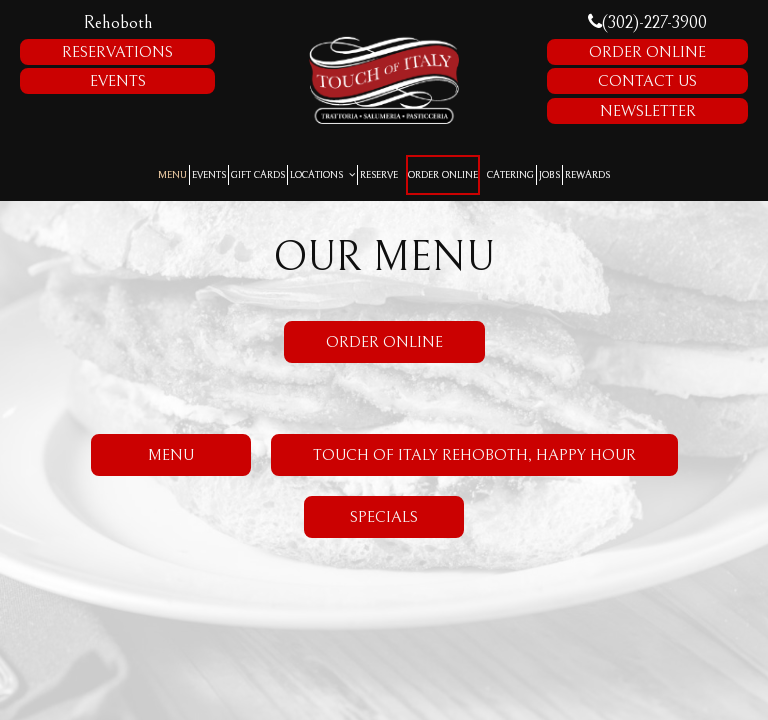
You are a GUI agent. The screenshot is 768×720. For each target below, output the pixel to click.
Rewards (587, 175)
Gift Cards (258, 175)
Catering (510, 175)
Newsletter (648, 111)
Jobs (549, 175)
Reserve (379, 175)
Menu (172, 175)
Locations (322, 175)
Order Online (647, 52)
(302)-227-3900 (647, 22)
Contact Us (647, 81)
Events (118, 81)
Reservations (117, 52)
